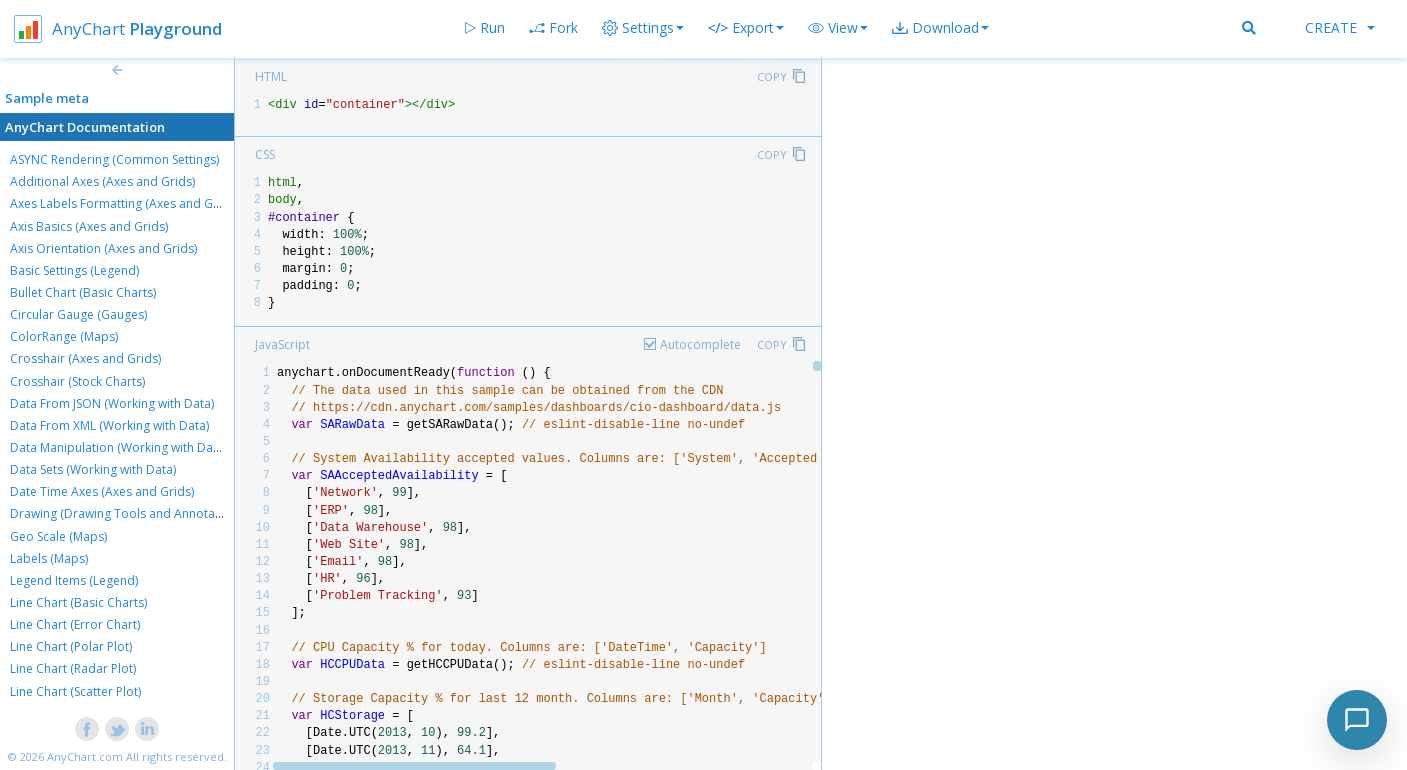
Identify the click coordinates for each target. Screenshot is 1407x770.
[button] (838, 28)
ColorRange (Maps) (64, 336)
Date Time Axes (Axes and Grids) (102, 491)
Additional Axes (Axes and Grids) (102, 181)
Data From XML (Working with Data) (109, 425)
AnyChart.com (85, 756)
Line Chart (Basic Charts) (78, 602)
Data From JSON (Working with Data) (112, 403)
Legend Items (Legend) (74, 580)
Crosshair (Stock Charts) (77, 381)
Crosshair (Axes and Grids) (85, 358)
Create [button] (1340, 27)
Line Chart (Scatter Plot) (75, 691)
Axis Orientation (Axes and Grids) (103, 248)
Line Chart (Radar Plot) (73, 668)
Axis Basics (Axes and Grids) (89, 226)
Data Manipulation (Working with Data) (118, 447)
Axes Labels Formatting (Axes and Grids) (124, 203)
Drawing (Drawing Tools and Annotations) (128, 513)
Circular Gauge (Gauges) (78, 314)
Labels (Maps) (49, 558)
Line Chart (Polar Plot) (71, 646)
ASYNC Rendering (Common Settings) (114, 159)
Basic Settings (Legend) (74, 270)
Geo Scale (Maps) (58, 536)
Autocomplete (700, 344)
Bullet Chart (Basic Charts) (83, 292)
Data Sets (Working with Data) (93, 469)
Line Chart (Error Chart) (75, 624)
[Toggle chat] (1357, 720)
